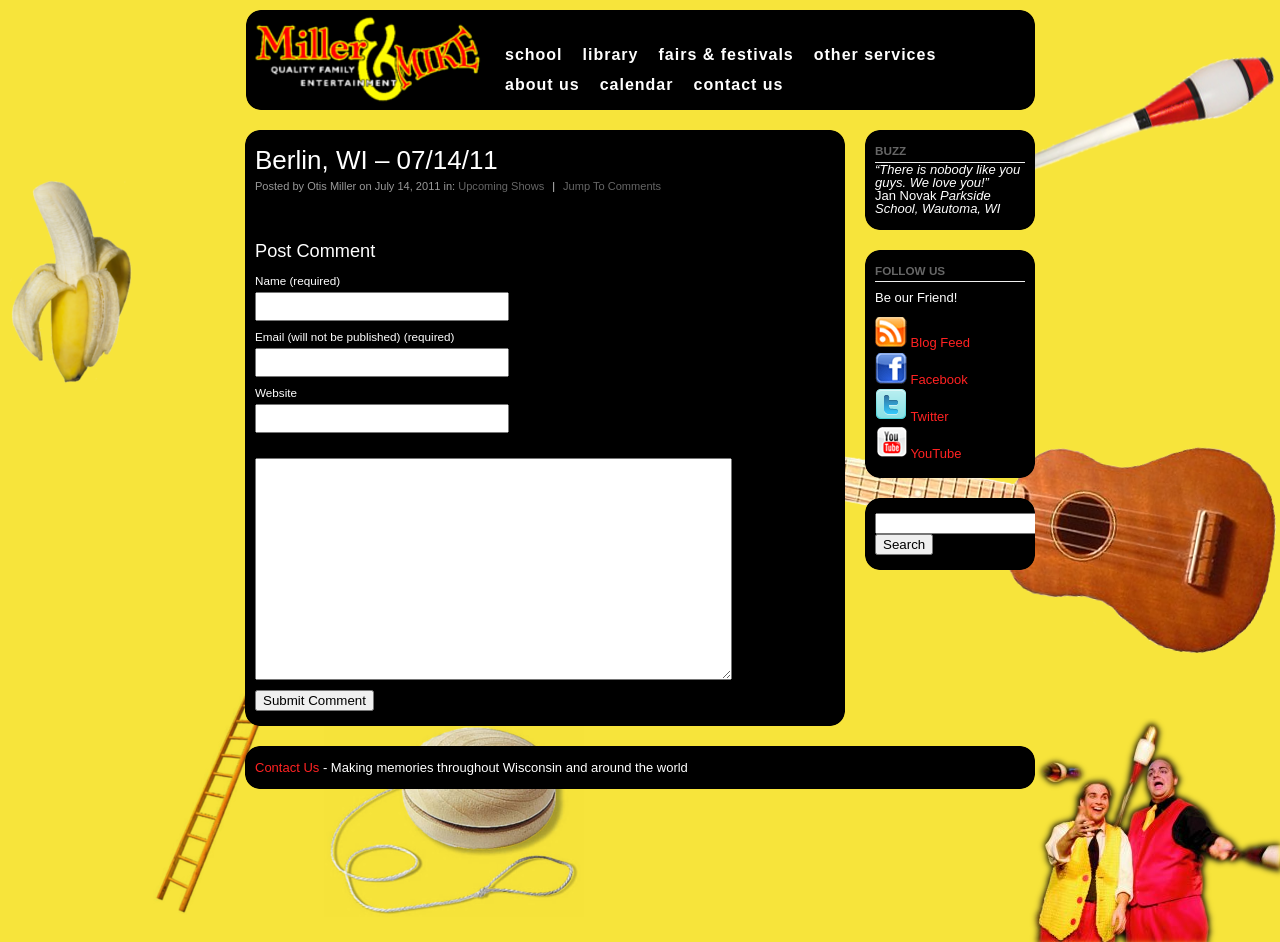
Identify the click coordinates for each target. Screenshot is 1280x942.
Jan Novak (947, 189)
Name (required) (297, 281)
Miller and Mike (370, 60)
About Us (542, 84)
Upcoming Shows (501, 186)
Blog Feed (922, 342)
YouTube (918, 453)
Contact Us (738, 84)
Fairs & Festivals (725, 54)
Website (276, 393)
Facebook (921, 379)
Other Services (875, 54)
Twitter (912, 416)
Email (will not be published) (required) (354, 337)
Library (611, 54)
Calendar (637, 84)
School (534, 54)
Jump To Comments (612, 186)
